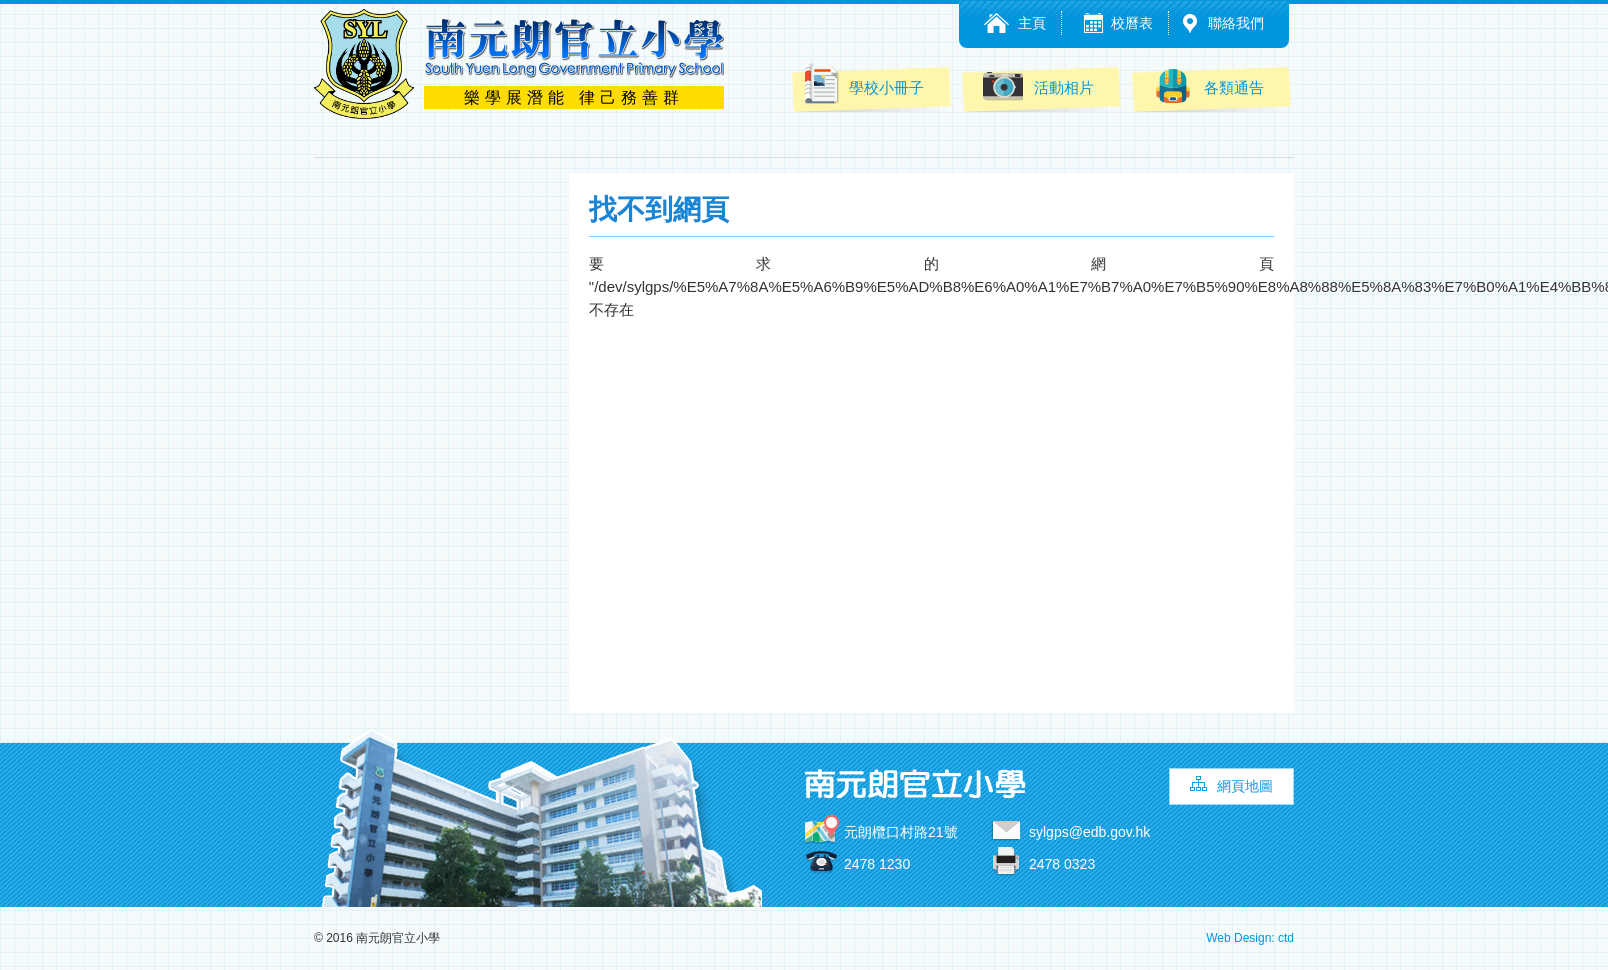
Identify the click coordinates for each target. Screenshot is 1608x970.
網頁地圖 (1245, 786)
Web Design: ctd (1250, 938)
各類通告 (1208, 85)
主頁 (1032, 23)
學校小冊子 (862, 84)
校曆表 (1132, 23)
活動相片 (1038, 85)
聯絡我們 (1236, 23)
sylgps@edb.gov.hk (1089, 832)
